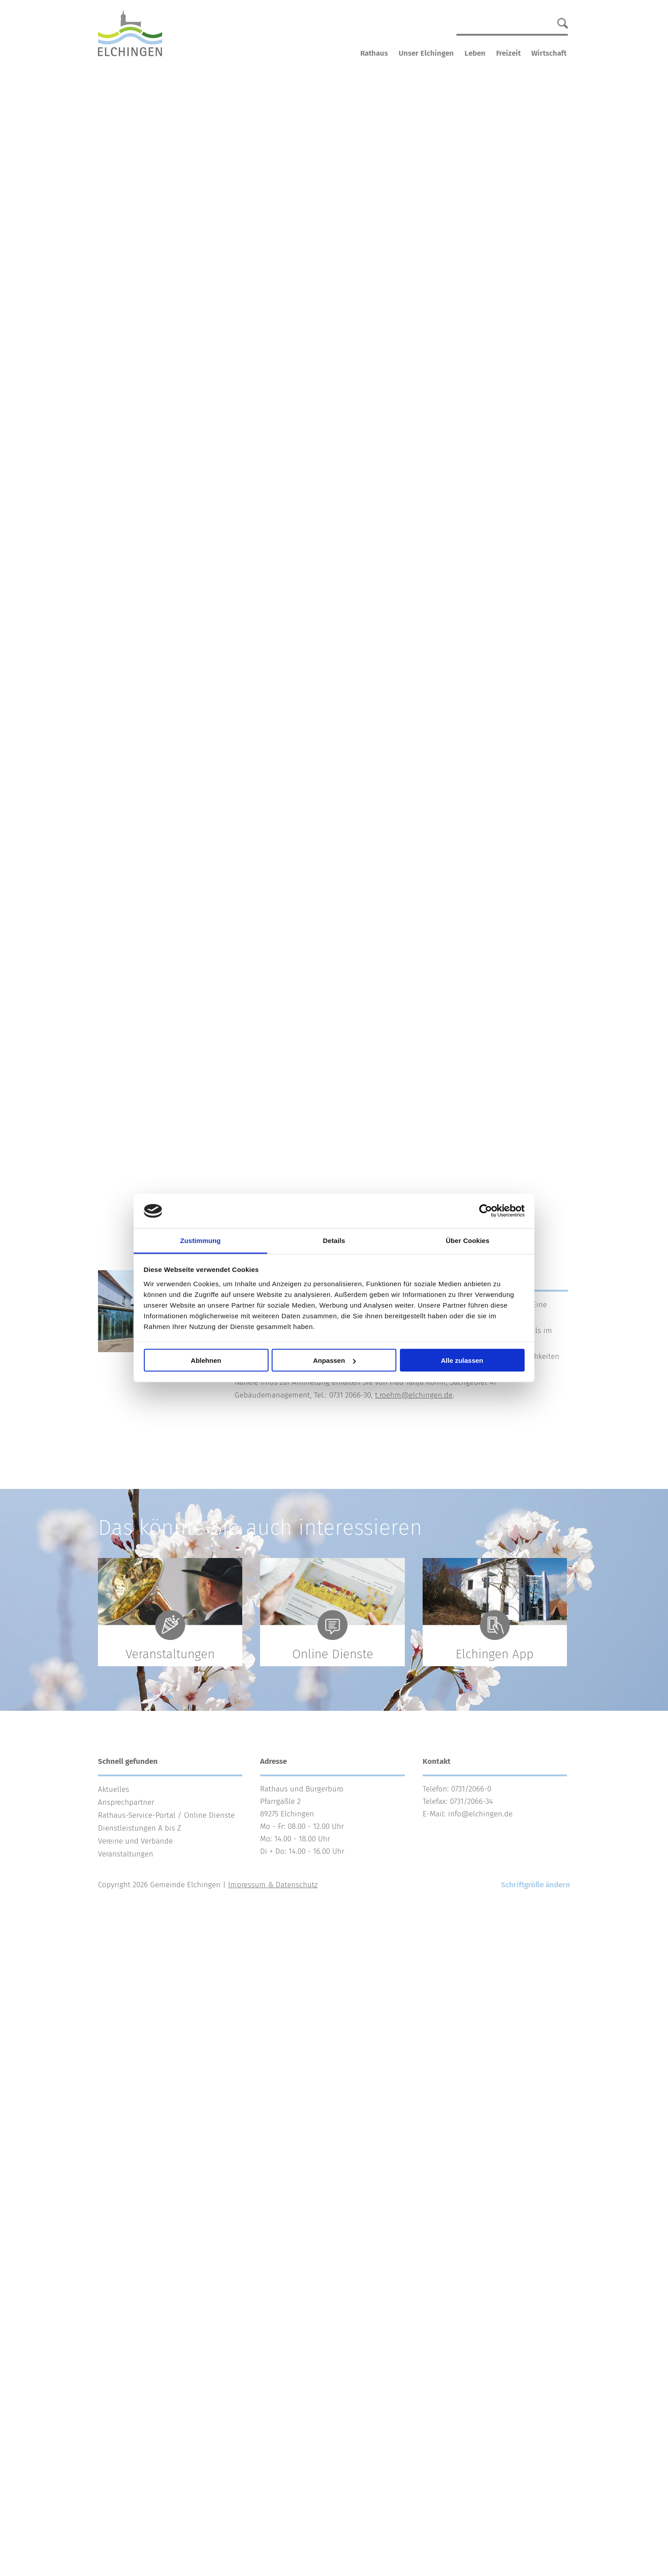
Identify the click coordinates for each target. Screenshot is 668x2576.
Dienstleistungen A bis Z (139, 1828)
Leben (474, 53)
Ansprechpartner (126, 1802)
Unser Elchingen (426, 53)
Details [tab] (334, 1240)
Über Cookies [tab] (467, 1240)
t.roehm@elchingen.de (413, 1395)
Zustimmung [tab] (200, 1240)
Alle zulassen (462, 1360)
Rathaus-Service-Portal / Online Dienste (166, 1815)
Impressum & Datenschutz (273, 1884)
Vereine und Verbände (135, 1841)
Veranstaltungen (125, 1854)
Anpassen (334, 1360)
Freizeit (508, 53)
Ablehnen (206, 1360)
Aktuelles (113, 1789)
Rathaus (374, 53)
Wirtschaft (548, 53)
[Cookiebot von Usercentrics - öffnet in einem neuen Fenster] (486, 1211)
